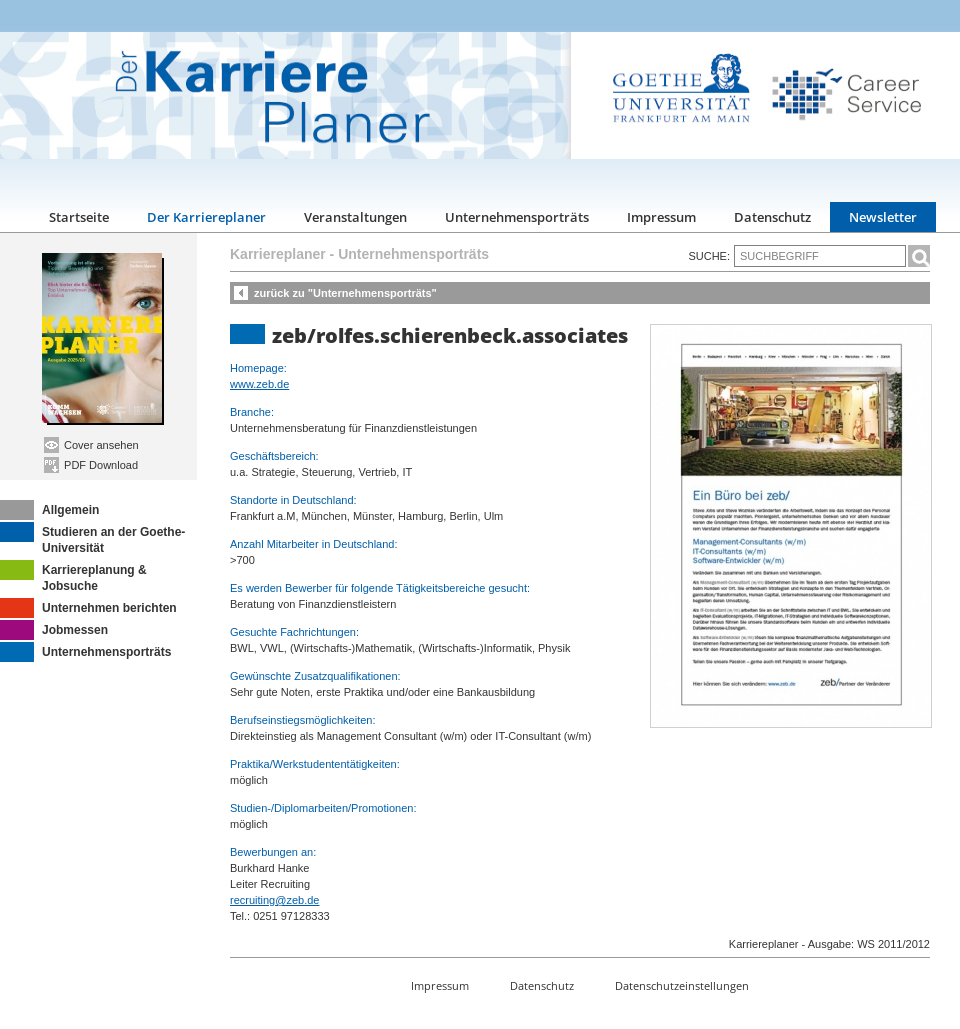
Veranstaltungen (355, 217)
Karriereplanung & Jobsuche (73, 576)
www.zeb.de (259, 384)
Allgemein (49, 510)
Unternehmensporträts (517, 217)
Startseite (79, 217)
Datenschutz (772, 217)
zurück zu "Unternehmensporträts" (345, 293)
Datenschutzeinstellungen (682, 985)
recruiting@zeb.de (274, 900)
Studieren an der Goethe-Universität (92, 538)
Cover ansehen (91, 445)
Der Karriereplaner (206, 217)
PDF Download (91, 465)
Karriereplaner (278, 254)
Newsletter (883, 217)
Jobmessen (54, 630)
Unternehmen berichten (88, 608)
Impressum (661, 217)
